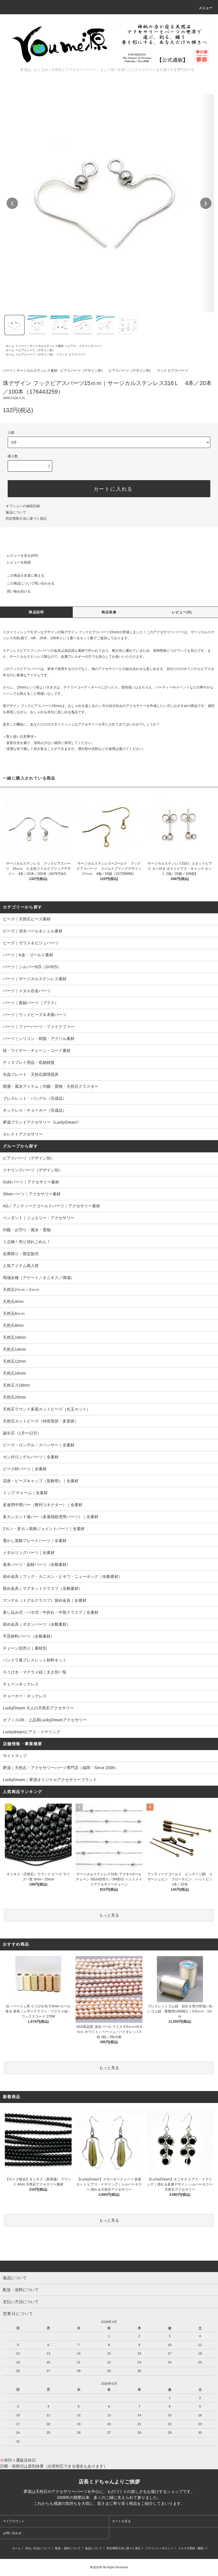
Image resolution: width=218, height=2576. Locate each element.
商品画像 (109, 612)
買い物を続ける (15, 591)
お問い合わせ (12, 2533)
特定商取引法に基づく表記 (26, 519)
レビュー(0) (182, 612)
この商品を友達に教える (22, 575)
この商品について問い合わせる (27, 583)
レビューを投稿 (15, 562)
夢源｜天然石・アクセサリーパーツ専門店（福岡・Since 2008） (60, 1767)
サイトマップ (15, 1755)
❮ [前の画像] (12, 203)
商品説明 (36, 612)
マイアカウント (14, 2521)
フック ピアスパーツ (72, 354)
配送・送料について (68, 2548)
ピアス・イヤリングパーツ (85, 346)
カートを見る (121, 2521)
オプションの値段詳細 (23, 506)
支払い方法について (38, 2548)
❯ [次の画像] (205, 203)
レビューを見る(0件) (19, 556)
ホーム (10, 346)
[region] (109, 203)
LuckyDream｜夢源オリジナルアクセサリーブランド (50, 1779)
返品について (16, 512)
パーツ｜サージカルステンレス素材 (41, 346)
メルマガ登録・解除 (191, 2548)
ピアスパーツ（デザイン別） (36, 350)
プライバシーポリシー (159, 2548)
